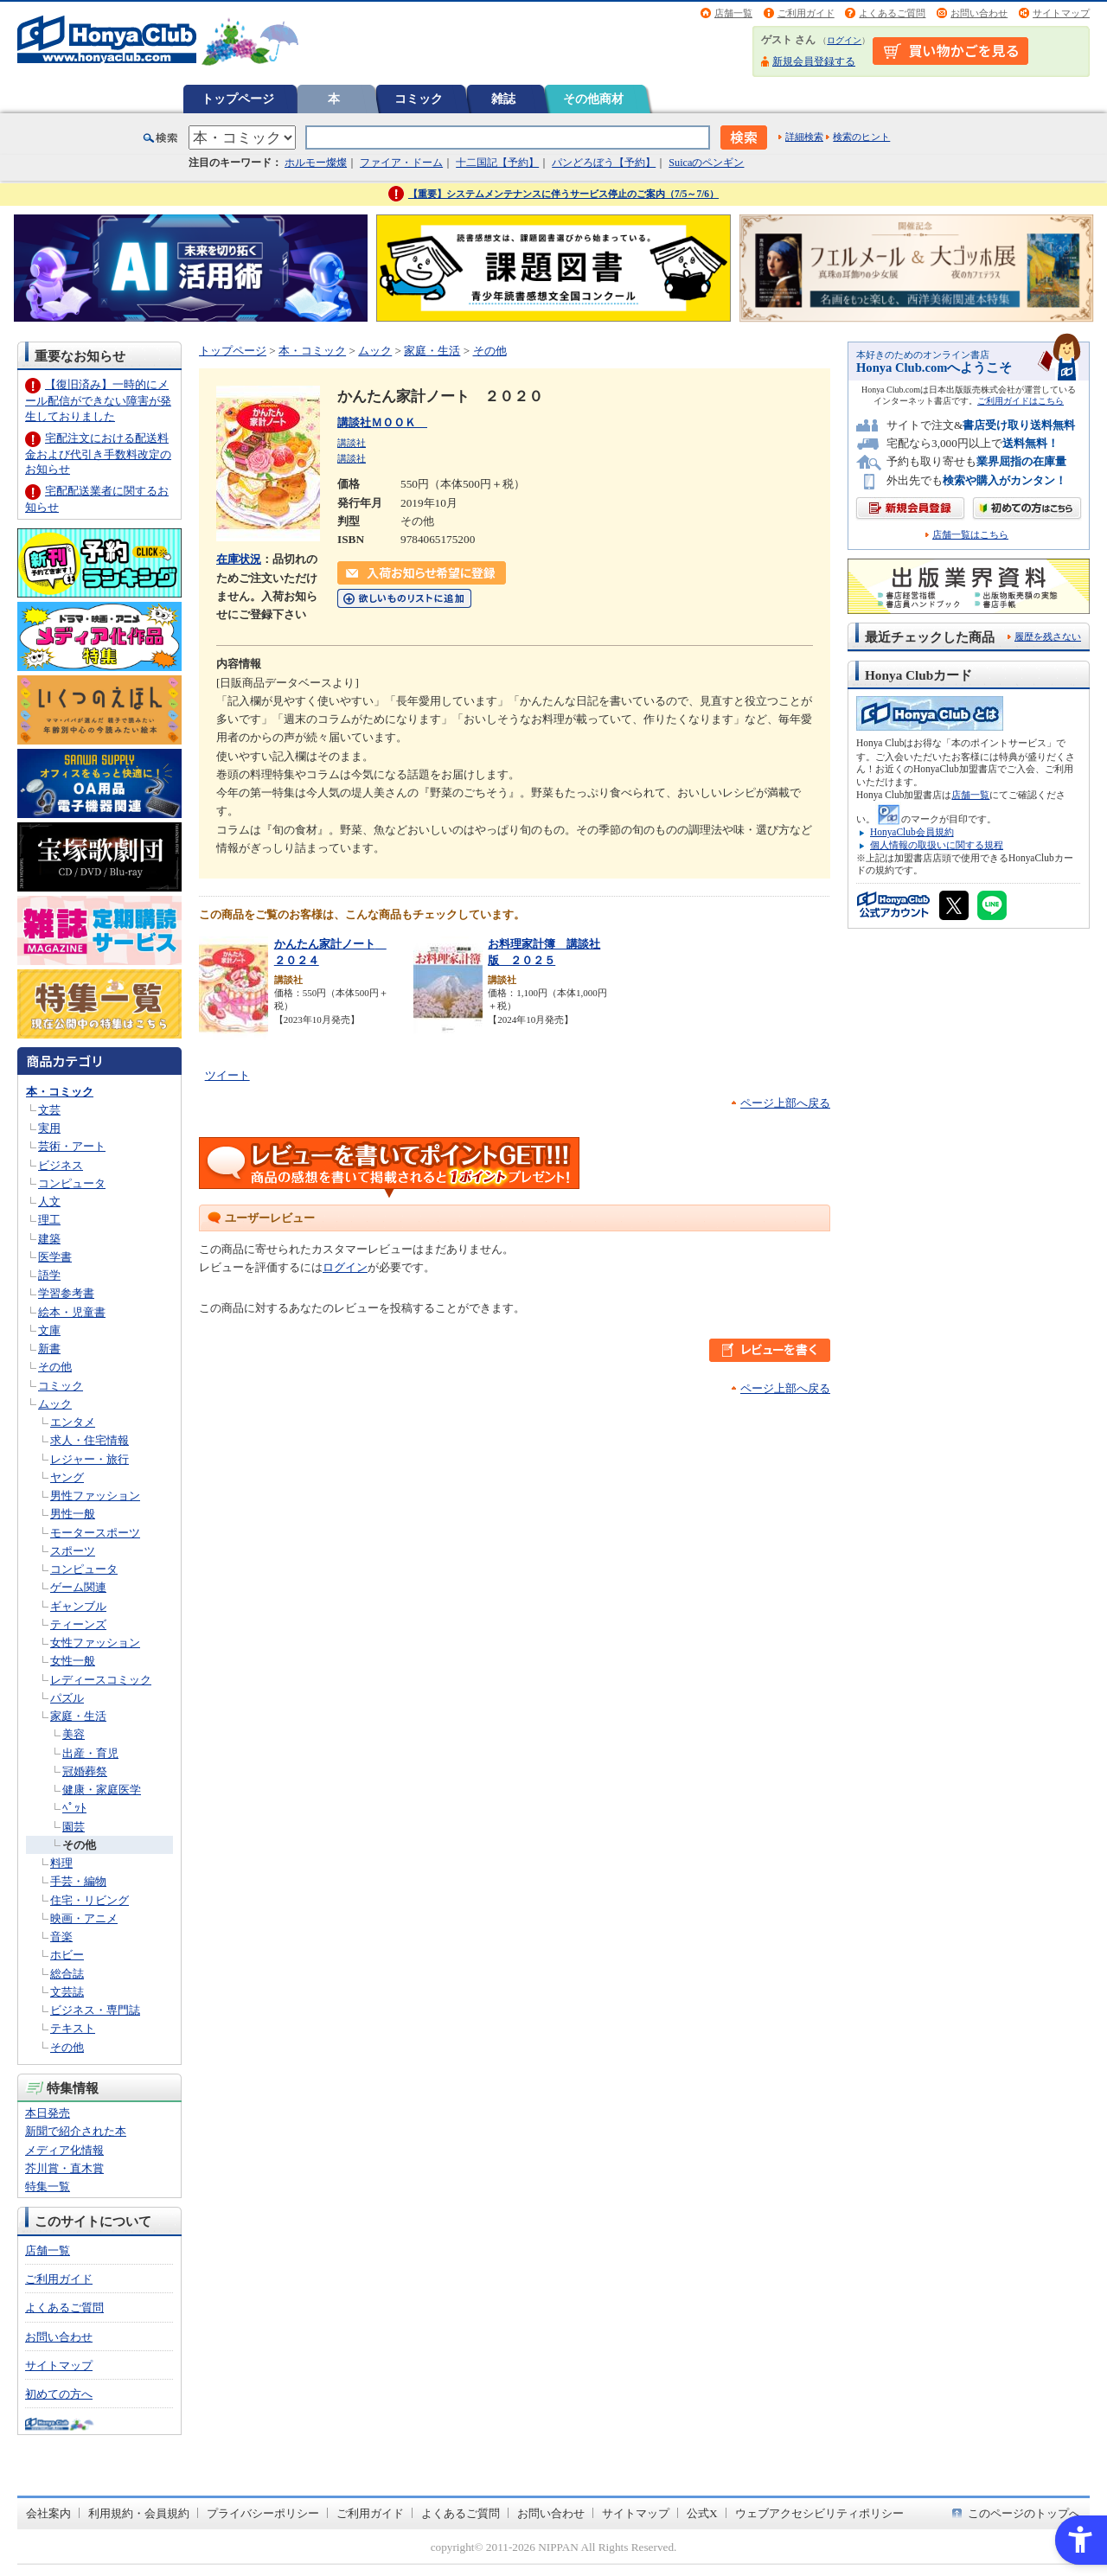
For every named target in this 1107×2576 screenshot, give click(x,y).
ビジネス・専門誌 (95, 2010)
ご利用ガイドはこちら (1020, 401)
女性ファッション (95, 1642)
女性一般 (72, 1660)
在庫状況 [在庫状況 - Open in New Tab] (238, 559)
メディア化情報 (64, 2150)
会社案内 (48, 2513)
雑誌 (503, 98)
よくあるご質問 (892, 13)
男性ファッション (95, 1495)
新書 (49, 1348)
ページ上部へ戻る (785, 1102)
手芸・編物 (78, 1881)
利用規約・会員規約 (138, 2513)
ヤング (67, 1477)
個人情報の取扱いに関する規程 (936, 845)
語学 (49, 1275)
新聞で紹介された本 (75, 2131)
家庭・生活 (78, 1716)
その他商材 (593, 98)
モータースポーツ (95, 1532)
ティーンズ (78, 1624)
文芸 (49, 1109)
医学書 (55, 1256)
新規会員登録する (813, 61)
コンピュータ (72, 1183)
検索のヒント (861, 136)
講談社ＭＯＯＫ (382, 422)
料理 (61, 1863)
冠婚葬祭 (84, 1771)
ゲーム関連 (78, 1587)
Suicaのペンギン (706, 163)
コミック (418, 98)
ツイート (227, 1075)
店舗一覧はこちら (970, 535)
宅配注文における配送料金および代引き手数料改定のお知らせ (98, 453)
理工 (49, 1219)
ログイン (844, 40)
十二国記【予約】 (497, 163)
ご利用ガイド (806, 13)
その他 (55, 1366)
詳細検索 (804, 136)
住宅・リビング (89, 1900)
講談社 (351, 443)
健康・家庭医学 (101, 1789)
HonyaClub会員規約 (912, 832)
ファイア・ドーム (401, 163)
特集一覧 (47, 2186)
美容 (73, 1734)
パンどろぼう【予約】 (604, 163)
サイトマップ (1061, 13)
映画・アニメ (84, 1918)
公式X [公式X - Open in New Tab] (702, 2513)
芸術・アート (72, 1146)
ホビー (67, 1954)
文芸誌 (67, 1991)
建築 (49, 1238)
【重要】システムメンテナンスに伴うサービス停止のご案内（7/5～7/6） (563, 194)
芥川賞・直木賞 (64, 2168)
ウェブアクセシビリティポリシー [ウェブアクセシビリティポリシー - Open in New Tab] (819, 2513)
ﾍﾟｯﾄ (74, 1807)
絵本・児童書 (72, 1312)
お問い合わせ (979, 13)
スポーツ (72, 1550)
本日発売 (47, 2112)
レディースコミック (100, 1679)
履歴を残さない (1047, 636)
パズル (67, 1697)
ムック (55, 1403)
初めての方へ (59, 2393)
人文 (49, 1201)
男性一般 (72, 1513)
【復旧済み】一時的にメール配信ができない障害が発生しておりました (98, 400)
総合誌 (67, 1973)
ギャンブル (78, 1606)
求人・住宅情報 (89, 1440)
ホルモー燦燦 (316, 163)
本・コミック (59, 1091)
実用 (49, 1128)
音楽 (61, 1936)
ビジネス (60, 1165)
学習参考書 (66, 1293)
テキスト (72, 2028)
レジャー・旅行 (89, 1459)
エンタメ (72, 1422)
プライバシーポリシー (263, 2513)
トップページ (238, 98)
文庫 (49, 1330)
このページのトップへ (1024, 2513)
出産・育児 (90, 1753)
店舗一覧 (733, 13)
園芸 (73, 1826)
